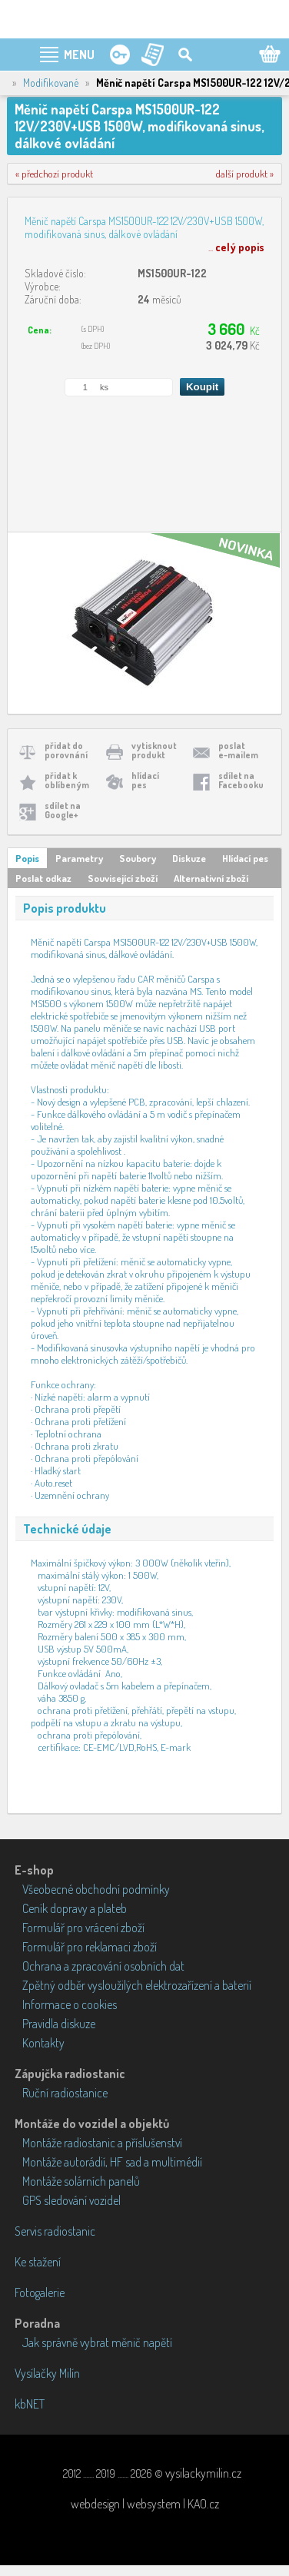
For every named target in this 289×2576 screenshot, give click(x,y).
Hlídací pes (245, 858)
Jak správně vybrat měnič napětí (97, 2342)
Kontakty (43, 2043)
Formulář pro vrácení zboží (83, 1927)
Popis (27, 858)
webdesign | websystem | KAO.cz (145, 2503)
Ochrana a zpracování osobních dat (103, 1966)
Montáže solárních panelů (81, 2181)
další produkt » (245, 173)
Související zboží (123, 878)
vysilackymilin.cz (203, 2473)
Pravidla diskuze (58, 2023)
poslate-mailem (238, 750)
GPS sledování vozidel (71, 2200)
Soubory (137, 858)
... (236, 247)
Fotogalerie (40, 2292)
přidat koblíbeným (67, 780)
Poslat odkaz (43, 878)
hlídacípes (145, 780)
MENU (79, 54)
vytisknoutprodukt (154, 750)
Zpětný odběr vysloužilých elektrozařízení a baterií (136, 1985)
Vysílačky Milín (47, 2373)
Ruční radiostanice (65, 2092)
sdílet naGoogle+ (63, 810)
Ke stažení (38, 2261)
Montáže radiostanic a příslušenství (102, 2142)
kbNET (30, 2404)
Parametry (79, 858)
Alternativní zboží (211, 878)
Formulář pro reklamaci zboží (89, 1946)
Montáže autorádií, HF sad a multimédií (112, 2162)
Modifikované (50, 82)
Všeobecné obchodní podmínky (96, 1889)
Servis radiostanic (55, 2231)
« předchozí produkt (54, 173)
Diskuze (189, 858)
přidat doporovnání (66, 750)
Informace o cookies (69, 2004)
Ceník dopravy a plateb (74, 1908)
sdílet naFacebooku (241, 780)
